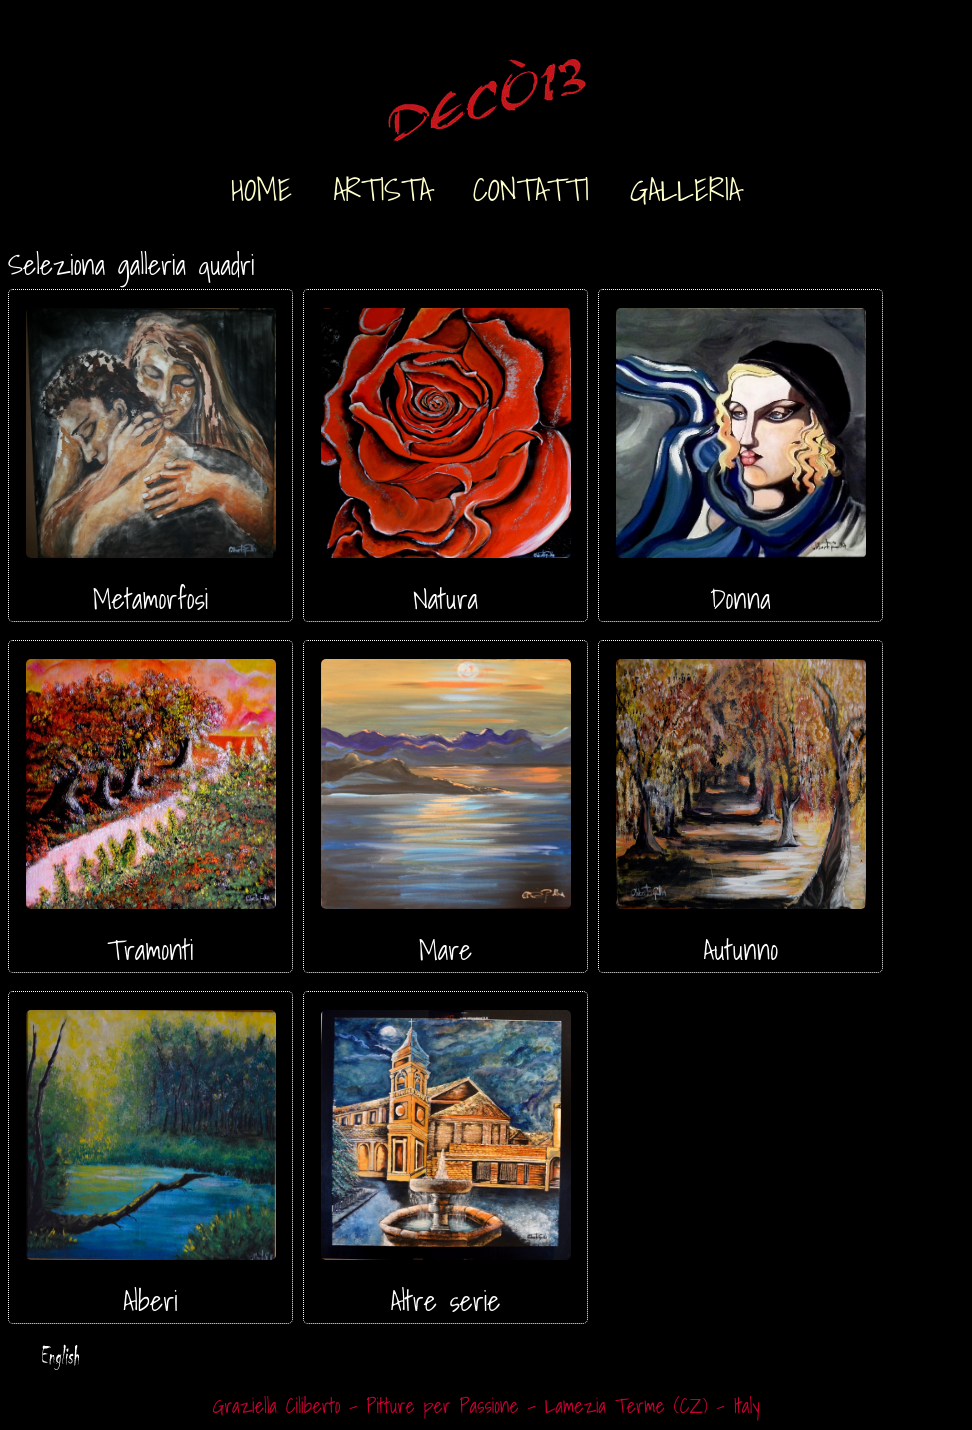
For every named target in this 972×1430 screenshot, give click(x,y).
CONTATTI (531, 186)
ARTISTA (382, 186)
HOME (261, 186)
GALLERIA (685, 186)
